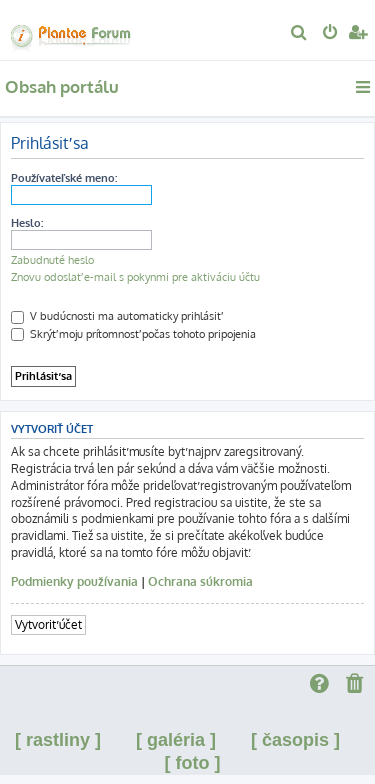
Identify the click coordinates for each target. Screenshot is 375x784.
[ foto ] (193, 763)
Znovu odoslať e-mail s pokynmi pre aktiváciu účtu (135, 277)
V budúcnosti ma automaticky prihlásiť (116, 316)
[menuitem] (299, 34)
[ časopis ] (295, 740)
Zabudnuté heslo (52, 260)
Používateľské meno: (64, 178)
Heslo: (27, 223)
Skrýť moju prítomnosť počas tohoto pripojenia (133, 334)
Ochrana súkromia (200, 581)
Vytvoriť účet (48, 624)
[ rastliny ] (58, 740)
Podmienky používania (74, 581)
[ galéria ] (176, 740)
